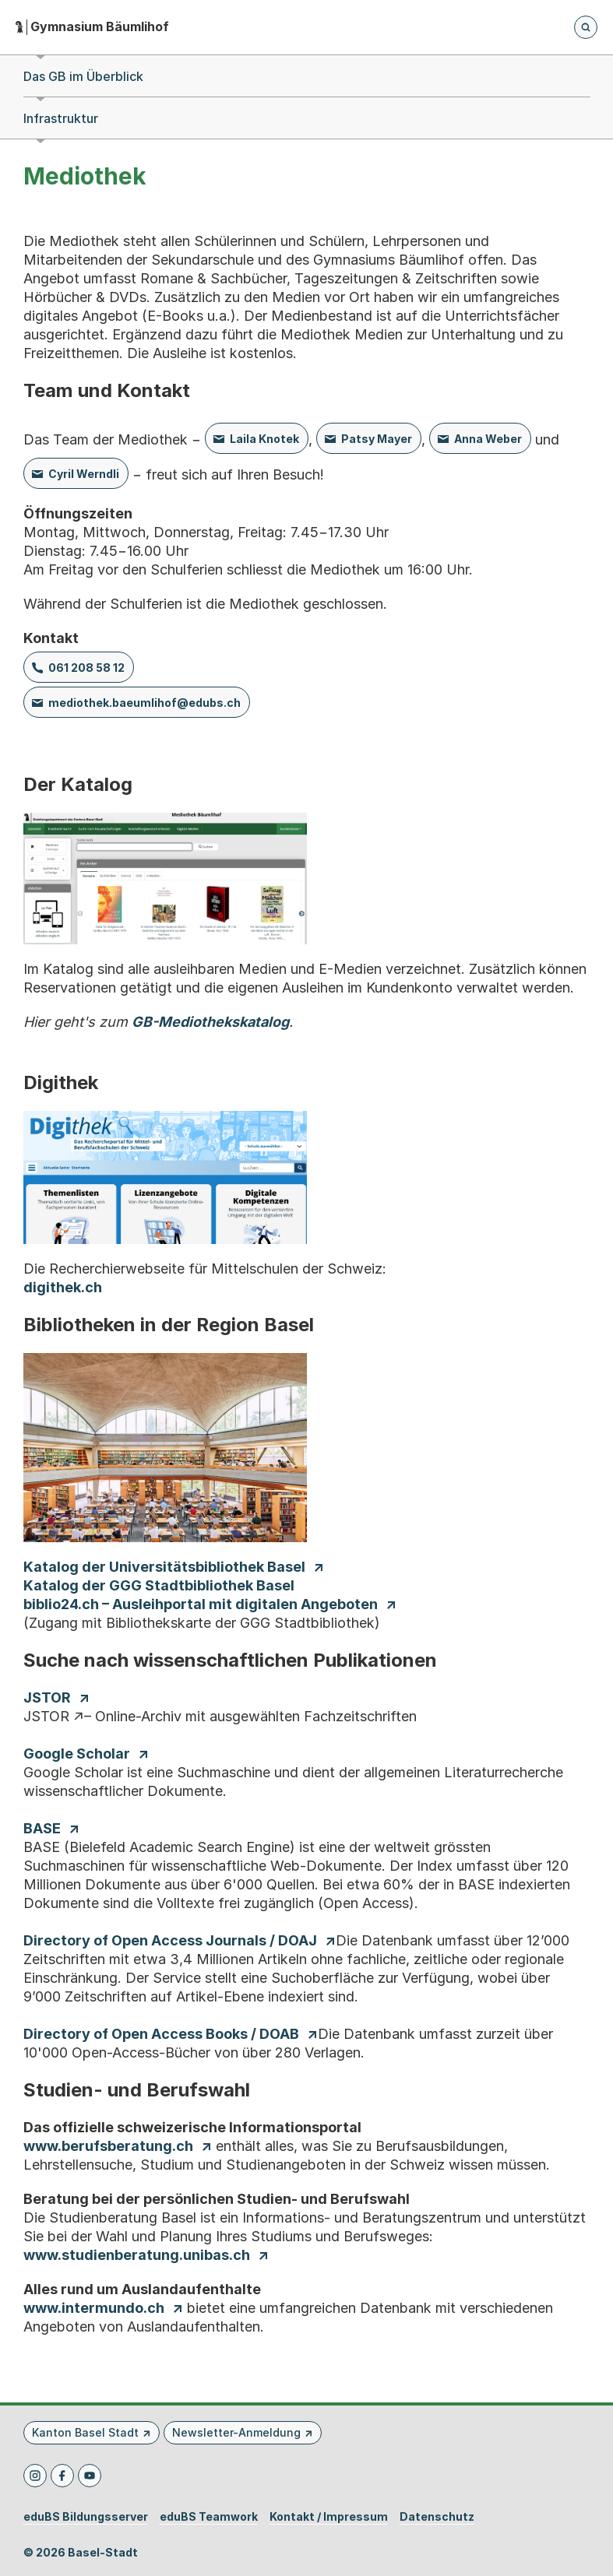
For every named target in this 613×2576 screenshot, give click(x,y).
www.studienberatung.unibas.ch (136, 2255)
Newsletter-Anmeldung (236, 2432)
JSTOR (47, 1697)
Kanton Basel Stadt (85, 2432)
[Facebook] (62, 2475)
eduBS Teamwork (209, 2517)
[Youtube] (89, 2475)
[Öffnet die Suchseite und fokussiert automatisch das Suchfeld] (585, 27)
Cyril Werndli (83, 473)
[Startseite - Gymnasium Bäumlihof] (92, 26)
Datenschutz (437, 2517)
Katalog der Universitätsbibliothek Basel (164, 1567)
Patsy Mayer (376, 438)
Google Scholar (76, 1753)
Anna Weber (488, 438)
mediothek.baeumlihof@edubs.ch (144, 702)
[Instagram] (35, 2475)
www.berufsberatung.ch (108, 2146)
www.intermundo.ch (93, 2308)
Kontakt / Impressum (329, 2517)
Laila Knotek (264, 438)
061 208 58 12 (86, 667)
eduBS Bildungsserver (85, 2517)
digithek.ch (62, 1287)
